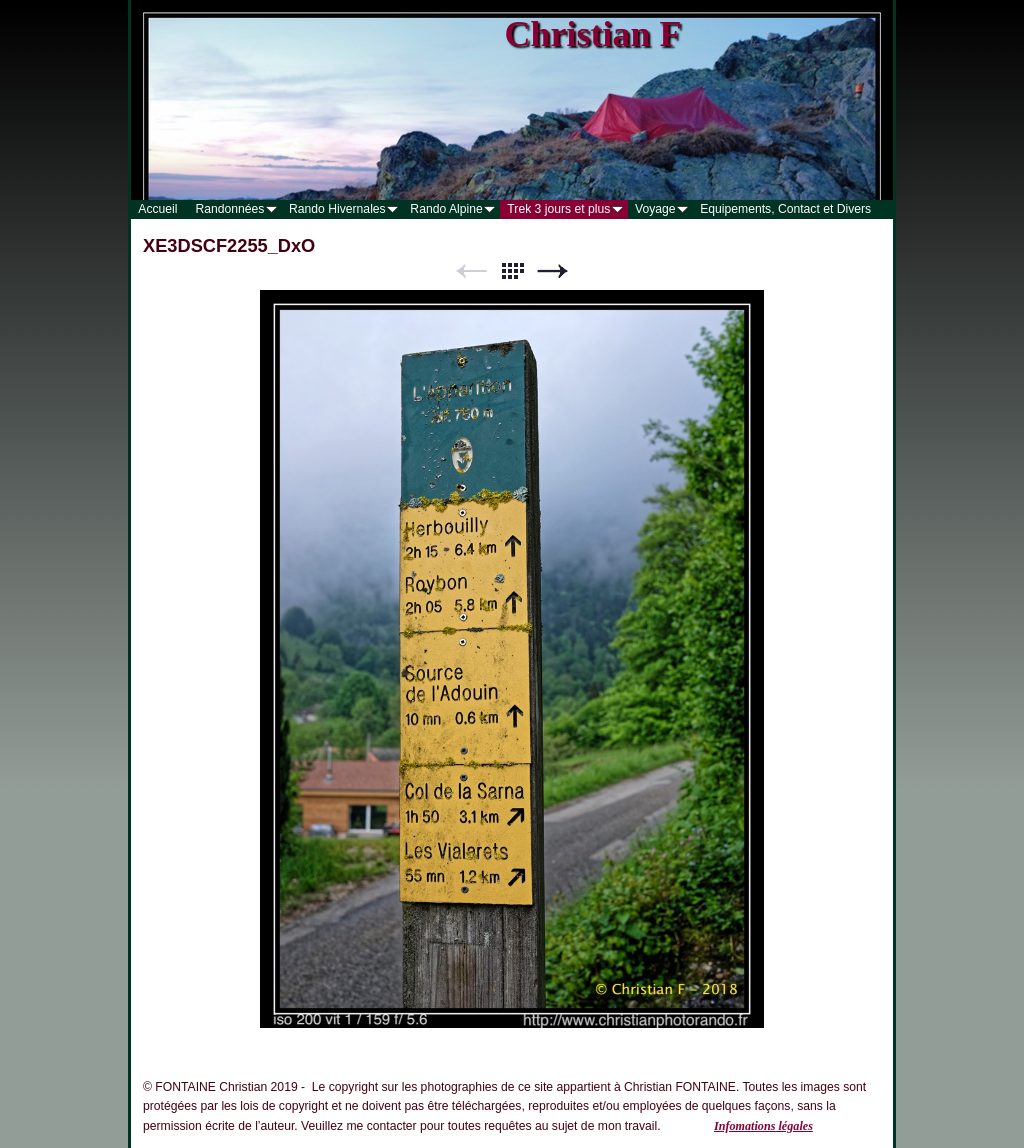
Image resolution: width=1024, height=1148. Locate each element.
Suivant (553, 271)
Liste (512, 271)
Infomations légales (763, 1126)
